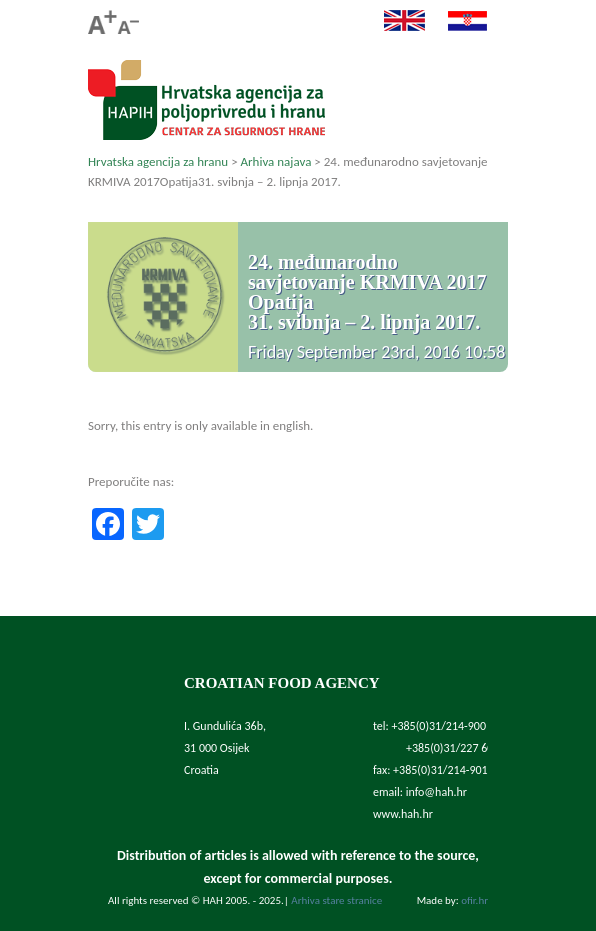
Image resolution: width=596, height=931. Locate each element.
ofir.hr (474, 900)
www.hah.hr (403, 814)
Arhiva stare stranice (336, 900)
